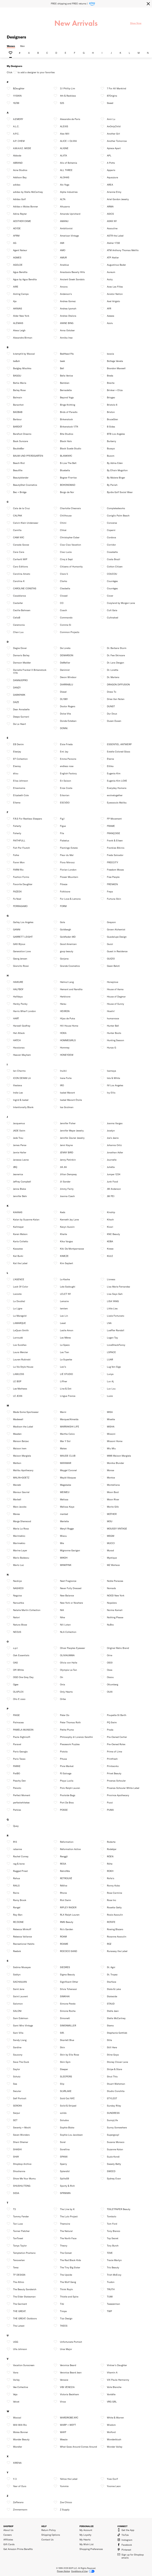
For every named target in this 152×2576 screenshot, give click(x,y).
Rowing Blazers (115, 1929)
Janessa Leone (21, 1159)
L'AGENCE (18, 1279)
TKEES (63, 2325)
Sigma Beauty (67, 1974)
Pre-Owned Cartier (117, 1736)
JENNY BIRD (66, 1152)
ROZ (109, 1943)
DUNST (111, 706)
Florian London (68, 869)
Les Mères (65, 1337)
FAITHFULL (19, 840)
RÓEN (110, 1856)
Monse (110, 1470)
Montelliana (113, 1484)
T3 (14, 2209)
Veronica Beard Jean (71, 2372)
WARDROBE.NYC (69, 2417)
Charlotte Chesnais (70, 508)
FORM (63, 906)
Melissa (64, 1499)
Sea (15, 2083)
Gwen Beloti (113, 965)
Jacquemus (19, 1123)
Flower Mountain (69, 876)
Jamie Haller (19, 1152)
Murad (110, 1550)
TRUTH (111, 2289)
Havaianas (19, 1047)
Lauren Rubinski (22, 1359)
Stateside (112, 1996)
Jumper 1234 (113, 1174)
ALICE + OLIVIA (68, 140)
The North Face (68, 2238)
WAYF (63, 2432)
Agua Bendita (20, 272)
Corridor (111, 544)
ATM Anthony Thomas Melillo (123, 250)
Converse (112, 522)
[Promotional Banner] (76, 23)
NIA (62, 1610)
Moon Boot (113, 1492)
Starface (111, 1981)
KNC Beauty (113, 1234)
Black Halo (66, 441)
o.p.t (15, 1648)
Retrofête (65, 1870)
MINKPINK (65, 1564)
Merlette (64, 1521)
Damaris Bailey (21, 655)
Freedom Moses (115, 869)
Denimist (65, 669)
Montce (111, 1477)
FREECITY (112, 862)
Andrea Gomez (68, 301)
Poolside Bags (67, 1795)
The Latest (18, 2325)
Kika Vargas (66, 1241)
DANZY (17, 687)
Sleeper (64, 2069)
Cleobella (65, 588)
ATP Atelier (113, 257)
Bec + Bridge (19, 492)
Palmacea (18, 1722)
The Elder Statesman (24, 2296)
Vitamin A (112, 2372)
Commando (66, 617)
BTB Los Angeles (116, 433)
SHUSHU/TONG (21, 2185)
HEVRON (64, 1011)
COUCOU (112, 573)
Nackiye (17, 1580)
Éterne (110, 758)
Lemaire (64, 1301)
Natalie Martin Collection (26, 1610)
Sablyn (17, 1974)
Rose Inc (111, 1900)
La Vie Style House (23, 1366)
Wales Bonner (20, 2432)
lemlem (64, 1308)
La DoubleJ (19, 1301)
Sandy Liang (19, 2040)
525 (62, 102)
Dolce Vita (65, 713)
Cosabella (112, 551)
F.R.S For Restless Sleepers (27, 818)
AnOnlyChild (113, 126)
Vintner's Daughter (117, 2365)
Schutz (16, 2076)
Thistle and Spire (69, 2296)
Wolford (111, 2432)
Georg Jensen (20, 958)
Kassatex (18, 1248)
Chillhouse (66, 515)
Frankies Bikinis (115, 847)
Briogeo (111, 397)
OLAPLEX (18, 1691)
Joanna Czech (67, 1196)
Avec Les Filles (115, 286)
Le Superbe (66, 1359)
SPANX (64, 2156)
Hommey (64, 1047)
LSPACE (111, 1352)
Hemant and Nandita (71, 989)
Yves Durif (112, 2478)
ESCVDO (64, 802)
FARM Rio (18, 869)
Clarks (63, 581)
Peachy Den (19, 1780)
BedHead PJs (67, 353)
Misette (111, 1419)
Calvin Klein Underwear (25, 522)
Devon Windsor (68, 677)
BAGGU (17, 375)
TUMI (110, 2296)
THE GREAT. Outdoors (25, 2318)
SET (15, 2120)
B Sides (111, 426)
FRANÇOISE (113, 833)
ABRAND (18, 162)
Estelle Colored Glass (118, 751)
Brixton (111, 412)
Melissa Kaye (67, 1506)
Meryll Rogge (67, 1528)
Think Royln (66, 2289)
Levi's (63, 1366)
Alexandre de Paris (70, 119)
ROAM (63, 1936)
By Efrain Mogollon (117, 470)
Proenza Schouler (116, 1780)
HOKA (63, 1032)
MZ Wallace (113, 1564)
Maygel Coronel (68, 1470)
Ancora (64, 286)
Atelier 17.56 (113, 242)
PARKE (17, 1766)
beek (62, 361)
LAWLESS (18, 1374)
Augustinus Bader (116, 264)
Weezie (63, 2439)
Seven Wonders (21, 2134)
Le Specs (65, 1344)
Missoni (111, 1433)
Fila (62, 833)
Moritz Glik (113, 1506)
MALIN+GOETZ (21, 1477)
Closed (63, 595)
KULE (110, 1255)
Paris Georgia (20, 1751)
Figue (63, 825)
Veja (15, 2394)
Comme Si (65, 624)
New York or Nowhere (71, 1602)
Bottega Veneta (115, 361)
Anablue (64, 264)
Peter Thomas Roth (70, 1722)
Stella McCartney (116, 2018)
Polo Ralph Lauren (70, 1787)
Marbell (17, 1499)
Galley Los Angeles (23, 922)
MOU (109, 1521)
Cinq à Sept (66, 559)
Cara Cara (18, 551)
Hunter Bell (113, 1025)
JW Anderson (114, 1188)
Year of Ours (19, 2486)
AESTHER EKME (22, 221)
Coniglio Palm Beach (118, 515)
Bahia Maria (19, 382)
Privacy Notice (63, 2571)
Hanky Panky (20, 1003)
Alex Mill (64, 133)
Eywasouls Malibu (117, 802)
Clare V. (64, 573)
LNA (109, 1323)
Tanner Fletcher (21, 2231)
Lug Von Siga (114, 1366)
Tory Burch (112, 2245)
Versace (64, 2379)
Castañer (18, 602)
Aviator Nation (115, 293)
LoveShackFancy (116, 1344)
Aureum (111, 272)
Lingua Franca (67, 1395)
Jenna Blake (19, 1188)
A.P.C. (16, 133)
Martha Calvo (67, 1433)
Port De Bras (67, 1802)
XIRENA (17, 2462)
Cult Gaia (112, 610)
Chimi (63, 522)
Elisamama (19, 787)
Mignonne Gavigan (70, 1550)
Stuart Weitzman (116, 2083)
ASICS (110, 213)
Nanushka (18, 1602)
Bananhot (18, 404)
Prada (110, 1729)
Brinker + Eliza (115, 390)
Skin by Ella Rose (69, 2054)
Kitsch (110, 1219)
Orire (109, 1655)
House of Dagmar (116, 996)
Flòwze (63, 884)
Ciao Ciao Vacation (70, 544)
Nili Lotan (65, 1624)
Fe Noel (17, 898)
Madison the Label (23, 1426)
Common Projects (69, 632)
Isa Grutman (66, 1107)
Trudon (110, 2282)
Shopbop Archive (22, 2163)
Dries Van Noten (115, 699)
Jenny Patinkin (68, 1159)
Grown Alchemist (116, 929)
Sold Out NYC (67, 2098)
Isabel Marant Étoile (71, 1099)
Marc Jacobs (19, 1506)
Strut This (112, 2076)
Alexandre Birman (22, 337)
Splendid (64, 2171)
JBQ (15, 1167)
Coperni (111, 530)
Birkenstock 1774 (69, 426)
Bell (62, 368)
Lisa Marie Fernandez (118, 1286)
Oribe (63, 1699)
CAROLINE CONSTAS (24, 588)
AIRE (15, 286)
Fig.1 (62, 818)
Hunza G (111, 1047)
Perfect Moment (21, 1795)
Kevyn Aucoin (67, 1226)
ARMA (110, 206)
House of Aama (115, 989)
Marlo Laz (18, 1564)
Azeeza (110, 315)
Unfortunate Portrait (71, 2341)
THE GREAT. (19, 2311)
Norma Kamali (115, 1610)
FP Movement (114, 818)
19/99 (16, 102)
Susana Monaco (115, 2142)
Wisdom (111, 2424)
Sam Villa (18, 2032)
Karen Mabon (20, 1234)
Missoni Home (114, 1441)
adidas (16, 184)
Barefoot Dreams (22, 433)
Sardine (17, 2047)
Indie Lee (18, 1092)
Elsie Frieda (66, 744)
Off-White (18, 1669)
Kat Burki (18, 1255)
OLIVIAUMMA (67, 1655)
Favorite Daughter (22, 884)
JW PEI (110, 1196)
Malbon (17, 1462)
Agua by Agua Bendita (25, 279)
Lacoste (17, 1293)
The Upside (66, 2274)
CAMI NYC (18, 537)
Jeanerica (18, 1174)
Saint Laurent (20, 1996)
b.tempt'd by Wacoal (24, 353)
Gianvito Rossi (21, 965)
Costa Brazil (113, 559)
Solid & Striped (68, 2105)
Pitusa (63, 1758)
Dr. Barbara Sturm (116, 648)
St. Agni (111, 1967)
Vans (15, 2372)
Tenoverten (19, 2260)
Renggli (64, 1856)
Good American (68, 944)
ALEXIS (64, 126)
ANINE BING (66, 323)
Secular (17, 2091)
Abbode (17, 155)
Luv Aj (110, 1381)
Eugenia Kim (113, 773)
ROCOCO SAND (68, 1951)
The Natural (66, 2231)
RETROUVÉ (66, 1878)
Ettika (110, 766)
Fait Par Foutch (21, 847)
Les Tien (64, 1352)
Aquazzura (112, 177)
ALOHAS (64, 177)
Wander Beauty (21, 2439)
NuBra (110, 1624)
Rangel (16, 1907)
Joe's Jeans (113, 1137)
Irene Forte (66, 1078)
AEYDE (17, 228)
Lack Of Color (20, 1286)
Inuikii (63, 1070)
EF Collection (20, 758)
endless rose (66, 766)
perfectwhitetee (21, 1802)
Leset (63, 1323)
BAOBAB (17, 412)
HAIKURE (18, 981)
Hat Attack (19, 1032)
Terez (15, 2267)
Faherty (17, 825)
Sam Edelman (20, 2018)
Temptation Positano (24, 2252)
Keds (62, 1212)
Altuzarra (65, 206)
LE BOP (17, 1381)
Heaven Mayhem (22, 1054)
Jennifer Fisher (68, 1123)
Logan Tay (112, 1337)
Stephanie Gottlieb (117, 2032)
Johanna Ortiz (114, 1145)
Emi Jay (64, 751)
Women (11, 46)
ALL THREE (66, 170)
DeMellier (65, 662)
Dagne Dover (20, 648)
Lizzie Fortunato (115, 1315)
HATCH (17, 1040)
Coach (63, 610)
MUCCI (111, 1543)
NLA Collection (68, 1631)
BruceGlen (112, 419)
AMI (62, 242)
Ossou (110, 1677)
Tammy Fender (21, 2216)
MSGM (110, 1535)
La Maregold (19, 1315)
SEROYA (17, 2105)
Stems (110, 2025)
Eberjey (17, 751)
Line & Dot (65, 1388)
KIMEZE (64, 1255)
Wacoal (17, 2417)
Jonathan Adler (115, 1152)
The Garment (20, 2303)
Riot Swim (65, 1900)
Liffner (63, 1381)
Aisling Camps (21, 293)
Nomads (111, 1588)
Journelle (111, 1159)
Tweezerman (113, 2303)
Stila (109, 2040)
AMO (62, 250)
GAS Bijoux (19, 944)
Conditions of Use (79, 2571)
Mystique (112, 1557)
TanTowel (18, 2238)
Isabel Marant (67, 1092)
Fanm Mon (19, 862)
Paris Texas (19, 1758)
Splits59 (64, 2178)
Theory (63, 2245)
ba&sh (16, 361)
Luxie (110, 1395)
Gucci (110, 944)
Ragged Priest (20, 1870)
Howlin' (111, 1011)
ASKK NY (112, 221)
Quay (16, 1825)
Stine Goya (113, 2054)
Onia (62, 1684)
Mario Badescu (21, 1557)
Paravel (17, 1744)
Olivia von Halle (68, 1662)
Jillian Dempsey (68, 1174)
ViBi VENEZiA (67, 2387)
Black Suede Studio (70, 448)
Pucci (110, 1802)
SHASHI (17, 2149)
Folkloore (65, 891)
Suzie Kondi (113, 2156)
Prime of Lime (114, 1751)
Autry (110, 279)
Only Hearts (66, 1691)
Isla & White (113, 1078)
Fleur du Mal (67, 855)
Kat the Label (20, 1263)
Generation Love (22, 951)
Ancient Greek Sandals (72, 279)
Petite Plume (67, 1729)
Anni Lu (111, 119)
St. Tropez (112, 1974)
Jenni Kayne (66, 1145)
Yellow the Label (68, 2478)
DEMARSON (66, 655)
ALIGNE (64, 148)
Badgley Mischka (22, 368)
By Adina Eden (115, 463)
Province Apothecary (118, 1795)
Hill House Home (69, 1025)
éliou (15, 773)
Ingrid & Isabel (20, 1099)
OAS (15, 1662)
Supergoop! (113, 2134)
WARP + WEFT (68, 2424)
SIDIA (16, 2193)
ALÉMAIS (18, 323)
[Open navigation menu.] (4, 12)
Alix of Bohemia (68, 162)
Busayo (111, 448)
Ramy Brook (19, 1900)
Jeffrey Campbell (22, 1181)
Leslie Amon (66, 1330)
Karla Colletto (20, 1241)
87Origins (112, 95)
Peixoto (17, 1787)
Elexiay (17, 766)
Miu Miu (111, 1448)
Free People (113, 876)
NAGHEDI (18, 1588)
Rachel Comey (20, 1856)
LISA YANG (113, 1301)
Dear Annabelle (21, 709)
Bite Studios (66, 433)
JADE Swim (19, 1130)
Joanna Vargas (115, 1123)
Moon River (113, 1499)
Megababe (65, 1484)
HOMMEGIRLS (68, 1040)
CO (61, 602)
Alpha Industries (69, 191)
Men (22, 46)
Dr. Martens (113, 677)
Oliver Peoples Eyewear (72, 1648)
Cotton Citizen (115, 566)
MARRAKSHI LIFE (69, 1426)
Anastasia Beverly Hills (72, 272)
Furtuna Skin (114, 898)
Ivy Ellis (111, 1092)
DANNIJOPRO (20, 680)
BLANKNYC (66, 455)
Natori (16, 1617)
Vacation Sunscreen (23, 2365)
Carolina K (19, 581)
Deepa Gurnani (21, 716)
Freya (110, 891)
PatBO (16, 1773)
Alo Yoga (64, 184)
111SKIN (17, 95)
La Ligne (17, 1308)
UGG (15, 2341)
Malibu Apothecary (23, 1470)
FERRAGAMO (20, 906)
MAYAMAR (65, 1462)
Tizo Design (66, 2318)
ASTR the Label (115, 235)
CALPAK (17, 515)
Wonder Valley (114, 2446)
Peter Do (64, 1715)
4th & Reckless (68, 95)
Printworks (113, 1766)
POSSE (64, 1809)
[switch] (8, 88)
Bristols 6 (112, 404)
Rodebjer (111, 1849)
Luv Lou (111, 1388)
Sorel (63, 2142)
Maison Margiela (22, 1455)
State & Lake (114, 1989)
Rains (16, 1892)
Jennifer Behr (20, 1196)
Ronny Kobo (113, 1885)
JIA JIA (63, 1167)
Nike (62, 1617)
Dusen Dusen (114, 720)
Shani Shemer (20, 2142)
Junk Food (112, 1181)
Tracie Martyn (114, 2260)
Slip (62, 2083)
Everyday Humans (116, 787)
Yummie (64, 2486)
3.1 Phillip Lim (67, 88)
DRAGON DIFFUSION (118, 684)
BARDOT (17, 426)
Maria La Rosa (21, 1528)
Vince (63, 2401)
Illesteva (17, 1085)
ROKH (110, 1870)
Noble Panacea (115, 1580)
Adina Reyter (20, 213)
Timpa (63, 2311)
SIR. (62, 2032)
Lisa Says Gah (115, 1293)
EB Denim (18, 744)
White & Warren (115, 2417)
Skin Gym (65, 2061)
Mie (62, 1543)
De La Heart (19, 723)
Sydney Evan (114, 2178)
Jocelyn (111, 1130)
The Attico (18, 2282)
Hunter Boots (114, 1032)
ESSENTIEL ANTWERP (119, 744)
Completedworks (116, 508)
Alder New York (21, 315)
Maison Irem (19, 1448)
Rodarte (111, 1841)
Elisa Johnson (20, 780)
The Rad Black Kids (70, 2260)
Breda (110, 375)
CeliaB (16, 617)
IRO (62, 1085)
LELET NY (65, 1293)
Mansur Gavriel (21, 1492)
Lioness (111, 1279)
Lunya (110, 1374)
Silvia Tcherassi (68, 1989)
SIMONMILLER (68, 2025)
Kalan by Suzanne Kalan (26, 1219)
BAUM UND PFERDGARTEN (28, 455)
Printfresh (112, 1758)
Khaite (63, 1234)
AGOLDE (18, 264)
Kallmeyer (18, 1226)
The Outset (66, 2252)
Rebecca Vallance (22, 1936)
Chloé (63, 530)
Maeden (17, 1433)
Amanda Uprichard (70, 213)
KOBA (110, 1241)
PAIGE (16, 1715)
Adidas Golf (19, 199)
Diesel (63, 691)
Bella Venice (66, 375)
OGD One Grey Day (23, 1677)
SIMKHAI (65, 1996)
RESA (63, 1863)
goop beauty (66, 951)
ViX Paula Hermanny (118, 2379)
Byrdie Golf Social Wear (120, 492)
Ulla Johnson (20, 2349)
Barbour (17, 419)
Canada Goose (21, 544)
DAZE (16, 702)
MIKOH (63, 1557)
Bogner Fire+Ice (68, 477)
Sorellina (65, 2149)
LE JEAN (17, 1395)
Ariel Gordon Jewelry (118, 199)
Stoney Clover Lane (117, 2061)
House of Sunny (115, 1003)
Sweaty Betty (114, 2163)
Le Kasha (65, 1279)
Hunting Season (115, 1040)
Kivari (110, 1226)
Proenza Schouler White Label (123, 1787)
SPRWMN (65, 2193)
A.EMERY (18, 119)
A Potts (111, 162)
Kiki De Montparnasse (72, 1248)
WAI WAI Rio (20, 2424)
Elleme (16, 802)
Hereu (63, 1003)
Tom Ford (112, 2223)
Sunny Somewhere (117, 2127)
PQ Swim (112, 1722)
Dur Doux (112, 713)
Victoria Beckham (69, 2394)
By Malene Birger (116, 477)
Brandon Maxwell (116, 368)
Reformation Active (70, 1849)
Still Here (112, 2047)
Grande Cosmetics (70, 965)
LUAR (110, 1359)
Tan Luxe (18, 2223)
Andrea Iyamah (68, 308)
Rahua (16, 1878)
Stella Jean (113, 2010)
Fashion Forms (21, 876)
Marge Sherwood (22, 1521)
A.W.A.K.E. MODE (22, 148)
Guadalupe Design (117, 936)
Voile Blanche (114, 2387)
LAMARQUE (19, 1323)
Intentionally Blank (23, 1107)
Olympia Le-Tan (68, 1669)
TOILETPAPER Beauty (118, 2209)
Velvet (16, 2401)
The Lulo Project (69, 2216)
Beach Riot (19, 463)
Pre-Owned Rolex (116, 1744)
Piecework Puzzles (70, 1744)
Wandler (17, 2446)
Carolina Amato (21, 573)
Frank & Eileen (115, 840)
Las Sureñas (19, 1344)
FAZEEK (17, 891)
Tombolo (111, 2216)
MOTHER (112, 1513)
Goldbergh (65, 929)
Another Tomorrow (117, 140)
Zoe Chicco (66, 2502)
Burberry (111, 441)
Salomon (18, 2003)
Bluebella (65, 470)
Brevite (110, 382)
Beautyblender (20, 477)
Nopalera (112, 1602)
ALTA (62, 199)
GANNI (16, 929)
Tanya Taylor (20, 2245)
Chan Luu (18, 632)
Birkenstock (66, 419)
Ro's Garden (66, 1929)
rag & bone (19, 1863)
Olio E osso (19, 1699)
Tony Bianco (113, 2231)
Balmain (17, 397)
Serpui (16, 2112)
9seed (110, 102)
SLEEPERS (66, 2076)
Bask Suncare (20, 441)
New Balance (67, 1595)
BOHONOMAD (67, 484)
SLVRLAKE (66, 2091)
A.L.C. (16, 126)
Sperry (63, 2163)
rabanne (17, 1849)
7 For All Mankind (116, 88)
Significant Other (69, 1981)
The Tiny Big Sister (70, 2267)
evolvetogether (115, 795)
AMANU (64, 221)
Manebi (17, 1484)
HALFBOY (18, 989)
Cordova (111, 537)
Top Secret (112, 2238)
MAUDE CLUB (67, 1455)
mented (64, 1513)
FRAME (111, 825)
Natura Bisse (20, 1624)
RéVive (63, 1885)
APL (109, 155)
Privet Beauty (114, 1773)
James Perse (19, 1145)
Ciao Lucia (66, 551)
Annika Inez (66, 337)
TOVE (110, 2252)
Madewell (18, 1419)
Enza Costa (66, 787)
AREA (110, 184)
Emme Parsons (68, 758)
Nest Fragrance (68, 1580)
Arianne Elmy (114, 191)
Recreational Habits (23, 1943)
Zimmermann (20, 2509)
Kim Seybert (66, 1263)
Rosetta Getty (114, 1907)
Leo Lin (64, 1315)
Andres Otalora (68, 315)
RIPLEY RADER (68, 1907)
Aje (14, 301)
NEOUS (17, 1631)
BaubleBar (18, 448)
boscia (110, 353)
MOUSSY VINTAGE (117, 1528)
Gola (62, 922)
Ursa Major (66, 2349)
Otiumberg (112, 1684)
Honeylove (112, 981)
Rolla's (110, 1878)
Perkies (17, 1809)
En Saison (65, 780)
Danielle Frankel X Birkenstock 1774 (29, 671)
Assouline (112, 228)
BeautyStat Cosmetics (25, 484)
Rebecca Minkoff (22, 1929)
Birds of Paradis (68, 412)
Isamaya (111, 1070)
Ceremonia (19, 624)
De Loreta (65, 648)
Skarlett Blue (67, 2040)
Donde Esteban (68, 720)
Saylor (16, 2069)
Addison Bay (20, 177)
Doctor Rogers (67, 706)
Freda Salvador (115, 855)
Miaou (63, 1535)
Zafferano (18, 2502)
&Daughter (18, 88)
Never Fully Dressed (70, 1588)
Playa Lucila (66, 1780)
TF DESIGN (19, 2274)
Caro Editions (20, 566)
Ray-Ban (17, 1914)
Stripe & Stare (114, 2069)
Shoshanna (19, 2171)
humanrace (113, 1018)
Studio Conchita (116, 2091)
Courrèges (112, 581)
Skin (62, 2047)
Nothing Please (115, 1617)
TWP (109, 2311)
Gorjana (64, 958)
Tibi (62, 2303)
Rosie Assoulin (115, 1914)
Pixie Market (67, 1766)
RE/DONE (18, 1921)
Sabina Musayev (22, 1967)
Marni (63, 1411)
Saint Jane (18, 1989)
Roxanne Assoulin (116, 1936)
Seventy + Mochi (22, 2127)
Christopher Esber (69, 537)
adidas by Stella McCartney (28, 191)
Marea (16, 1513)
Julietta (111, 1167)
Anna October (67, 330)
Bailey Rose (19, 390)
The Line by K (67, 2209)
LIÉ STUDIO (66, 1374)
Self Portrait (19, 2098)
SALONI (17, 2010)
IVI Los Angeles (115, 1085)
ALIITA (63, 155)
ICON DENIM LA (22, 1078)
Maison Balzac (21, 1441)
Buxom (110, 455)
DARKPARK (19, 694)
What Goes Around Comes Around (78, 2446)
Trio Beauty (113, 2267)
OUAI (110, 1691)
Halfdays (18, 996)
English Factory (68, 773)
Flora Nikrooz (67, 862)
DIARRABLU (66, 684)
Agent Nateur (20, 250)
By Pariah (112, 484)
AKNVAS (17, 308)
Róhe (109, 1863)
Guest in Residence (117, 951)
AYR (109, 308)
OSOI (110, 1662)
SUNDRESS (113, 2112)
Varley (16, 2379)
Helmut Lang (67, 981)
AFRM (16, 235)
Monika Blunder (115, 1462)
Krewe (110, 1248)
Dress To (111, 691)
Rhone (63, 1892)
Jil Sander (65, 1181)
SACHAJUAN (20, 1981)
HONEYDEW (66, 1054)
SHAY (16, 2156)
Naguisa (17, 1595)
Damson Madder (22, 662)
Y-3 (15, 2478)
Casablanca (19, 595)
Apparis (111, 170)
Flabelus (64, 840)
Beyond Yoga (67, 397)
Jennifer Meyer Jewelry (72, 1130)
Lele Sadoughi (67, 1286)
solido (63, 2112)
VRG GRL (112, 2401)
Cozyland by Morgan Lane (121, 602)
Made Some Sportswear (26, 1411)
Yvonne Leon (114, 2486)
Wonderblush (114, 2439)
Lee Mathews (20, 1388)
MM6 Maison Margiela (119, 1455)
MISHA (110, 1426)
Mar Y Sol (65, 1441)
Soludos (64, 2120)
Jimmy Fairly (67, 1188)
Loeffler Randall (115, 1330)
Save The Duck (21, 2061)
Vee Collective (20, 2387)
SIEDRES (65, 1967)
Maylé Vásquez (68, 1477)
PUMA (110, 1809)
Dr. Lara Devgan (115, 662)
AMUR (63, 257)
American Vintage (69, 235)
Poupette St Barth (116, 1715)
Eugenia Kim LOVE (117, 780)
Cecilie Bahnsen (21, 610)
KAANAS (17, 1212)
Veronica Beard (68, 2365)
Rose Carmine (114, 1892)
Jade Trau (18, 1137)
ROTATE (111, 1921)
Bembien (64, 382)
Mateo (63, 1448)
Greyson (111, 922)
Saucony (17, 2054)
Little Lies (112, 1308)
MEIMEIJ (64, 1492)
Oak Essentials (21, 1655)
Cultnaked (112, 617)
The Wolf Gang (68, 2282)
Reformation (66, 1841)
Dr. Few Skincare (116, 655)
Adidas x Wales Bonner (25, 206)
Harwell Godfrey (21, 1025)
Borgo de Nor (67, 492)
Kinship (111, 1212)
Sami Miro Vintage (23, 2025)
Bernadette (66, 390)
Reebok (17, 1951)
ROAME (64, 1943)
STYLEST (112, 2098)
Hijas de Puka (67, 1018)
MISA (110, 1411)
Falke (16, 855)
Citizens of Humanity (71, 566)
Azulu (110, 323)
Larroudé (18, 1337)
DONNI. (64, 728)
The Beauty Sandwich (24, 2289)
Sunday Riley (114, 2105)
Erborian (64, 795)
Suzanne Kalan (115, 2149)
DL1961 (64, 699)
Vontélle (111, 2394)
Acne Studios (20, 170)
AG (14, 242)
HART (16, 1018)
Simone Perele (67, 2003)
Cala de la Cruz (21, 508)
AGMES (17, 257)
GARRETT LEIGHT (23, 936)
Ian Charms (19, 1070)
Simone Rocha (68, 2010)
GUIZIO (111, 958)
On (61, 1677)
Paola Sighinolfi (21, 1736)
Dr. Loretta (112, 669)
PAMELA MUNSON (23, 1729)
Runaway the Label (117, 1951)
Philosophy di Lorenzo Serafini (76, 1736)
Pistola (64, 1751)
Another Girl (113, 133)
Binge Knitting (67, 404)
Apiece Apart (114, 148)
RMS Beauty (66, 1921)
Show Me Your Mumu (24, 2178)
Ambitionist (66, 228)
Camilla (17, 530)
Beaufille (17, 470)
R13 (15, 1841)
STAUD (111, 2003)
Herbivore (65, 996)
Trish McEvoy (114, 2274)
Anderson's (66, 293)
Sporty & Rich (67, 2185)
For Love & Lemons (70, 898)
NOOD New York (115, 1595)
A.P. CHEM (19, 140)
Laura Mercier (20, 1352)
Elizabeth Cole (21, 795)
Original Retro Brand (118, 1648)
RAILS (16, 1885)
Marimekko (19, 1535)
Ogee (15, 1684)
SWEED (111, 2171)
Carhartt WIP (20, 559)
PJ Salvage (65, 1773)
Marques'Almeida (69, 1419)
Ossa (109, 1669)
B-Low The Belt (68, 463)
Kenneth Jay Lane (69, 1219)
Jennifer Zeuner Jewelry (72, 1137)
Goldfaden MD (68, 936)
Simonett (65, 2018)
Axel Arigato (113, 301)
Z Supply (64, 2509)
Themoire (65, 2223)
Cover (110, 595)
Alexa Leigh (19, 330)
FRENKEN (112, 884)
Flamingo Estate (69, 847)
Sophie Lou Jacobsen (71, 2134)
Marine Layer (20, 1550)
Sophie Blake (67, 2127)
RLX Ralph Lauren (69, 1914)
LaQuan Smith (21, 1330)
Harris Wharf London (24, 1011)
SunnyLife (112, 2120)
